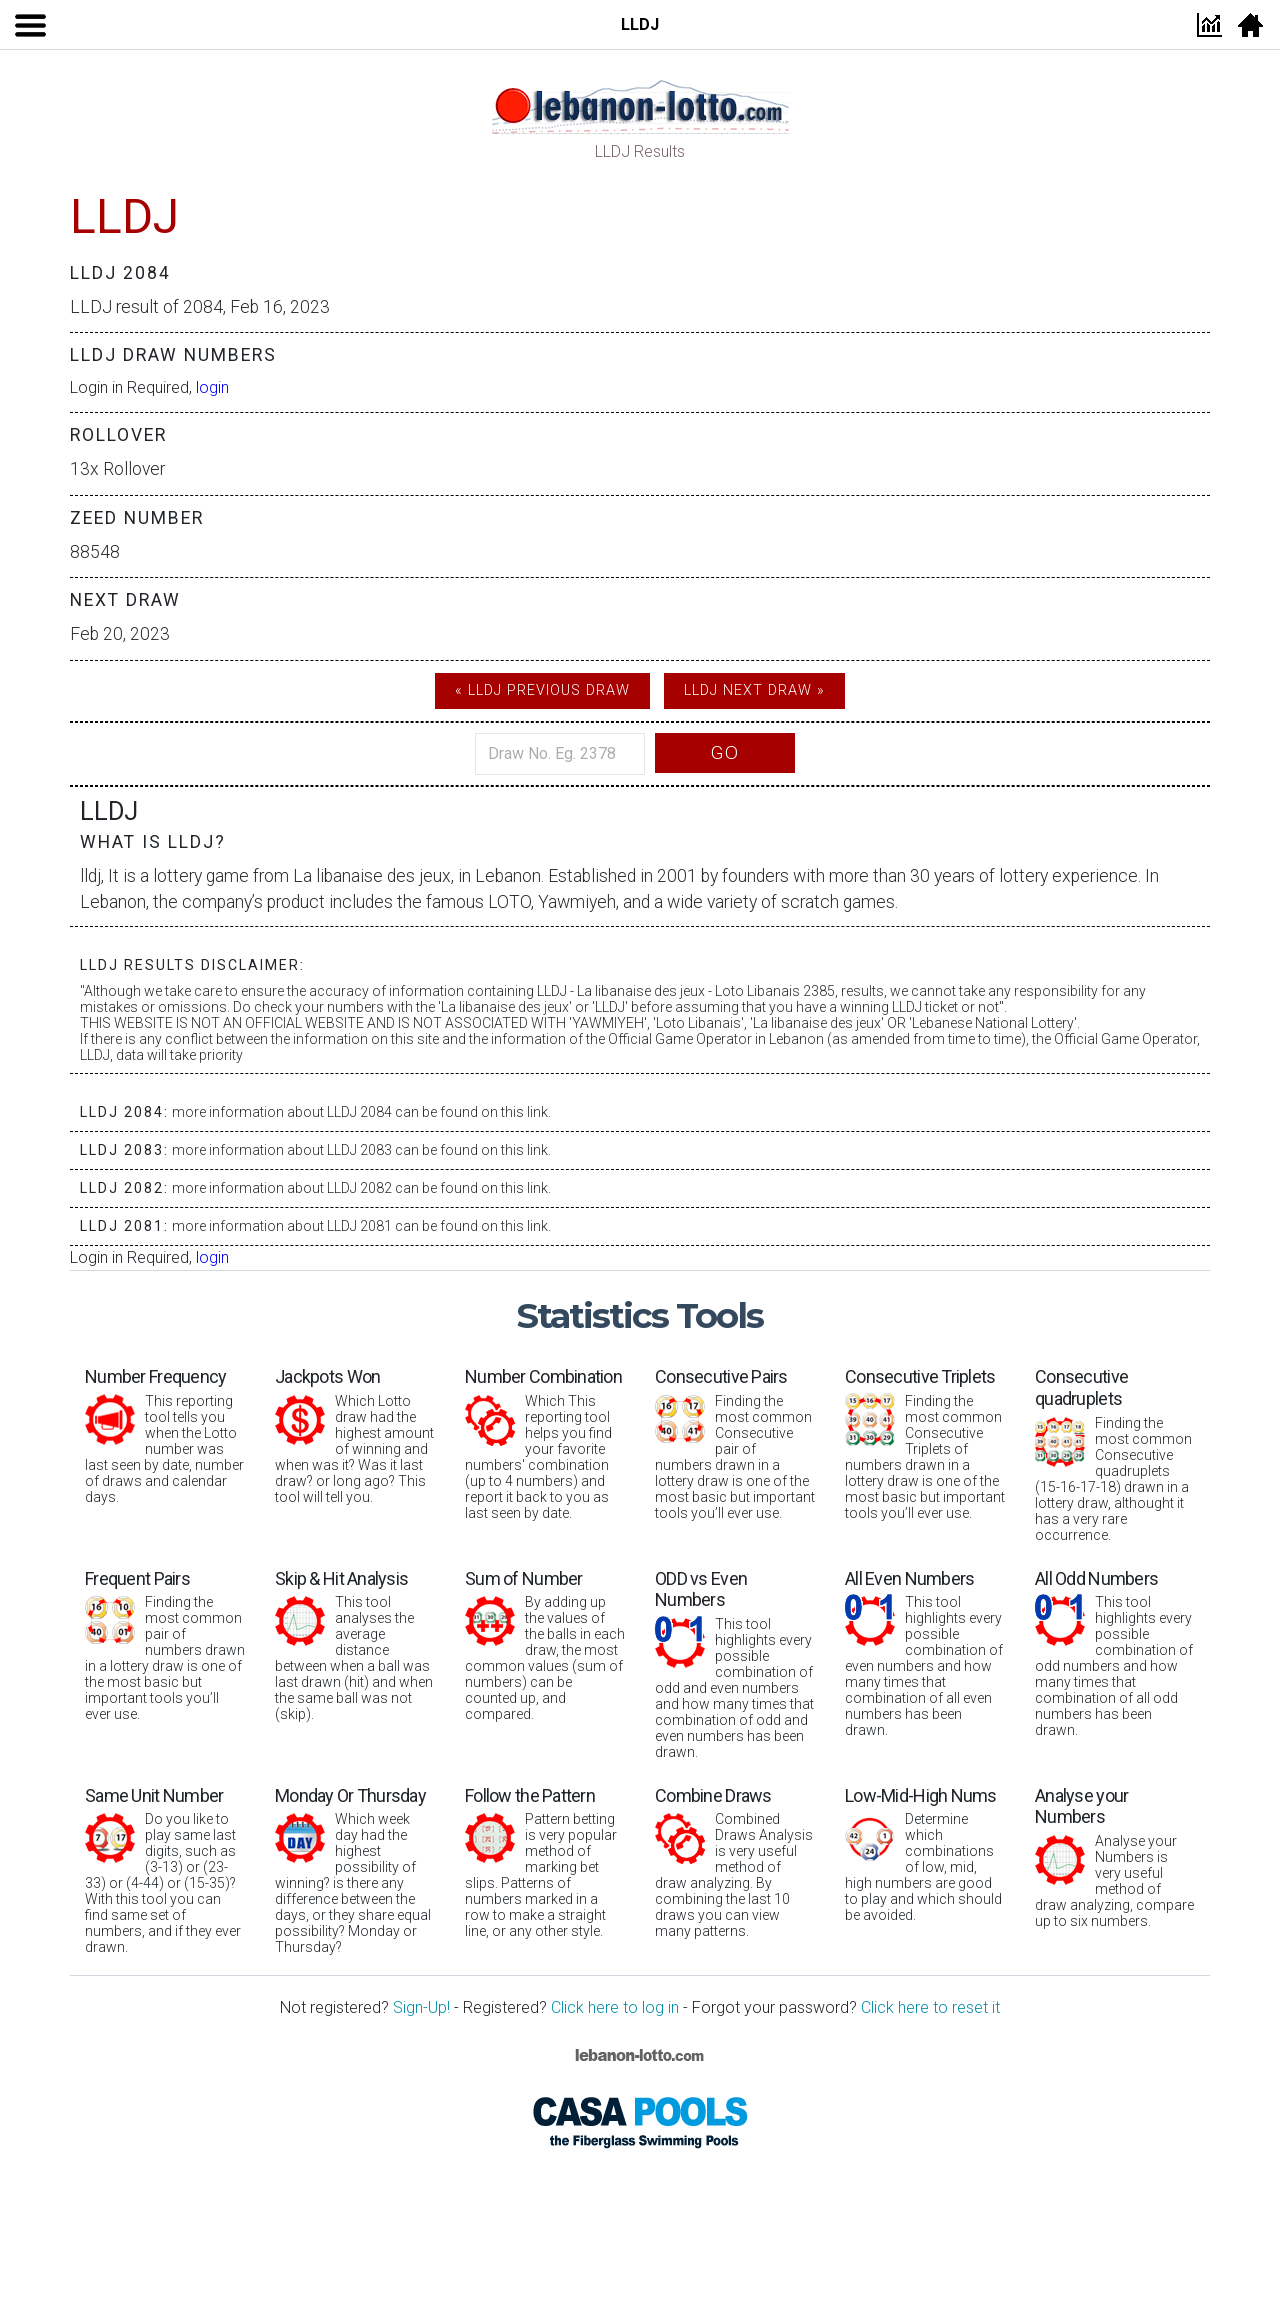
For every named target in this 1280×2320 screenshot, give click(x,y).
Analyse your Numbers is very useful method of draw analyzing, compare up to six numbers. (1115, 1857)
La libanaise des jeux (372, 876)
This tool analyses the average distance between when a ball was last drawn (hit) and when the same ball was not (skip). (355, 1645)
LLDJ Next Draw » (754, 690)
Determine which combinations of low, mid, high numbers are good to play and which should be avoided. (925, 1854)
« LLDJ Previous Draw (542, 690)
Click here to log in (615, 2007)
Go (725, 752)
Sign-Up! (421, 2007)
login (212, 387)
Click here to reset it (930, 2007)
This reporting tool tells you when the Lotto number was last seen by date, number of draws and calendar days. (165, 1435)
